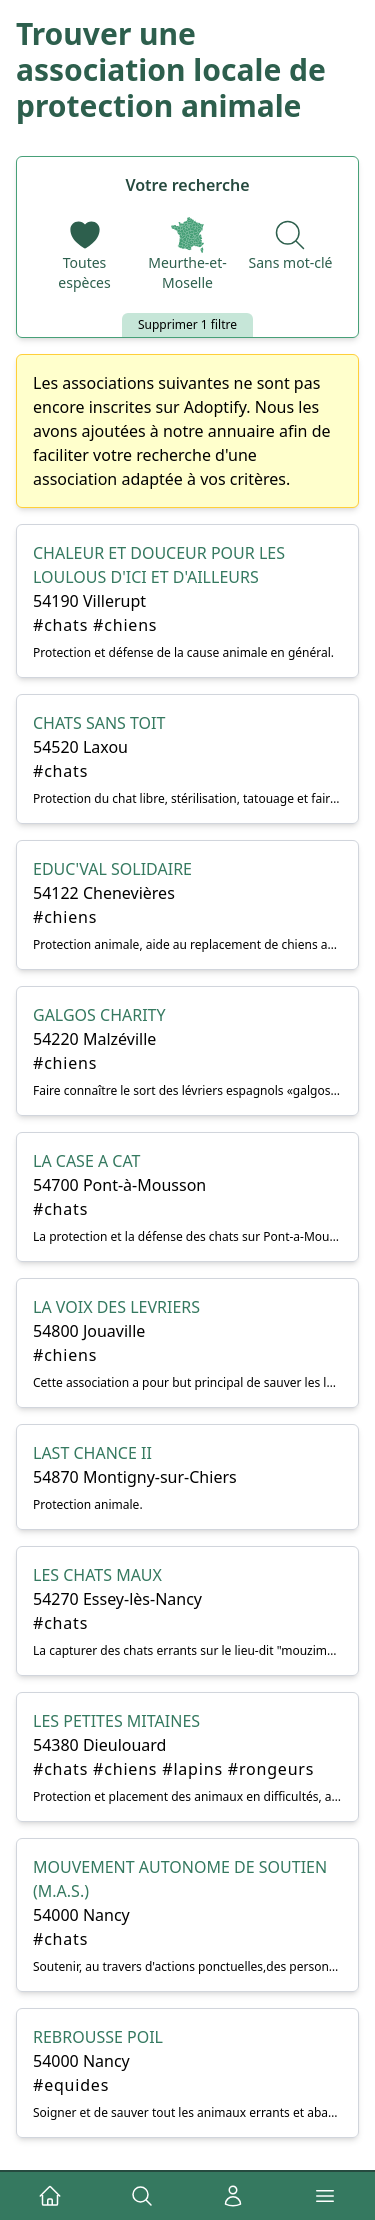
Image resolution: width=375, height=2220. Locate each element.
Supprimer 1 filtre (187, 324)
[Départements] (187, 255)
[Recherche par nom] (291, 245)
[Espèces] (84, 255)
